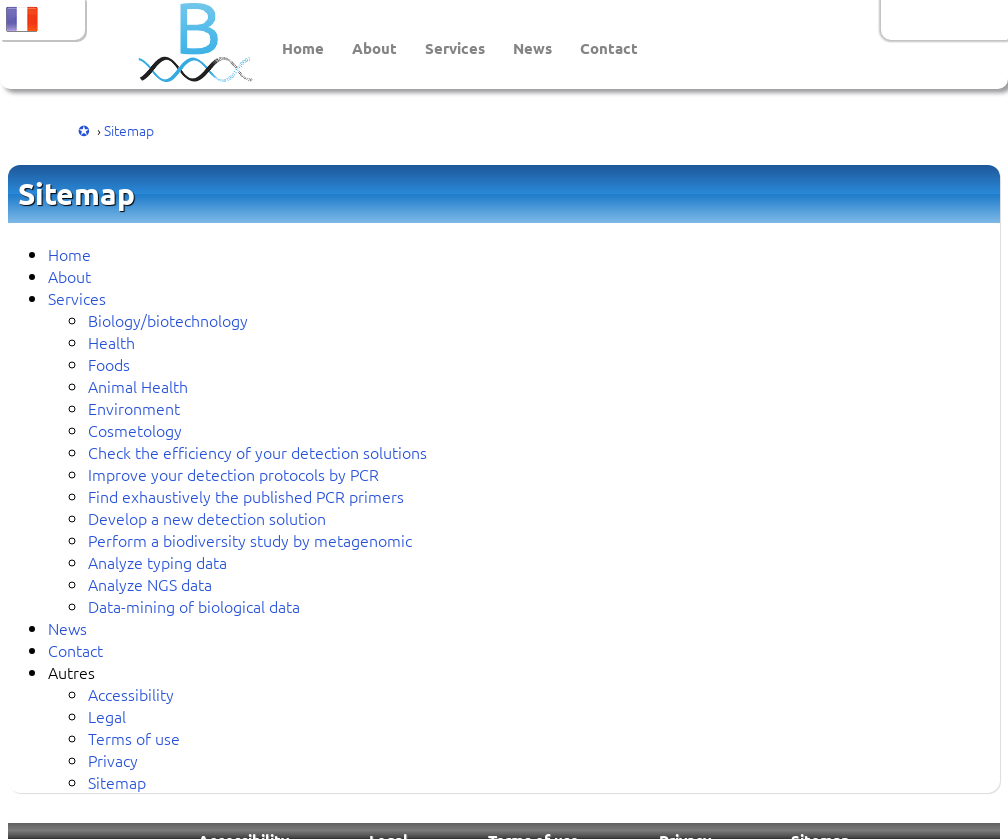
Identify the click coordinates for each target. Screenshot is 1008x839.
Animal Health (138, 386)
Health (111, 342)
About (374, 48)
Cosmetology (135, 430)
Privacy (113, 760)
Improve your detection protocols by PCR (233, 474)
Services (455, 48)
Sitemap (129, 130)
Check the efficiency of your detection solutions (257, 452)
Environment (134, 408)
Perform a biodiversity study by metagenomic (250, 540)
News (532, 48)
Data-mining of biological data (194, 606)
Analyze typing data (157, 562)
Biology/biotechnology (168, 320)
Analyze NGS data (150, 584)
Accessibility (131, 694)
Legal (107, 716)
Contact (609, 48)
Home (303, 48)
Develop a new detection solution (207, 518)
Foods (109, 364)
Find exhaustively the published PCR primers (246, 496)
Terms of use (134, 738)
